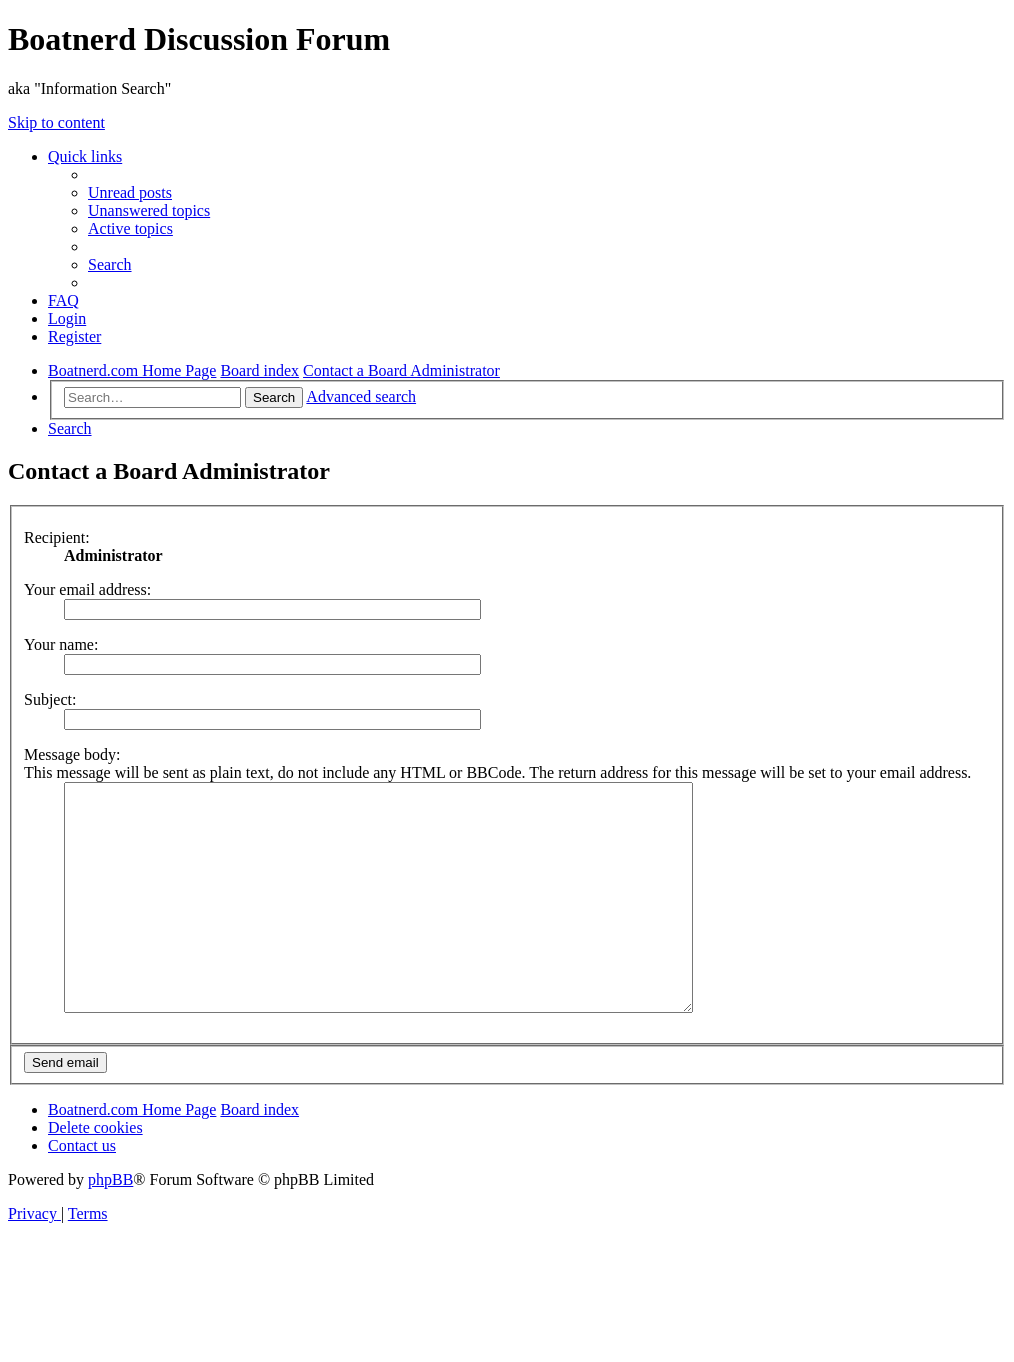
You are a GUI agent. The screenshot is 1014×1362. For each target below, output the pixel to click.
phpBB (110, 1224)
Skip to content (56, 122)
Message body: (72, 754)
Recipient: (57, 537)
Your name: (61, 644)
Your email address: (87, 589)
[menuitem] (130, 192)
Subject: (50, 699)
